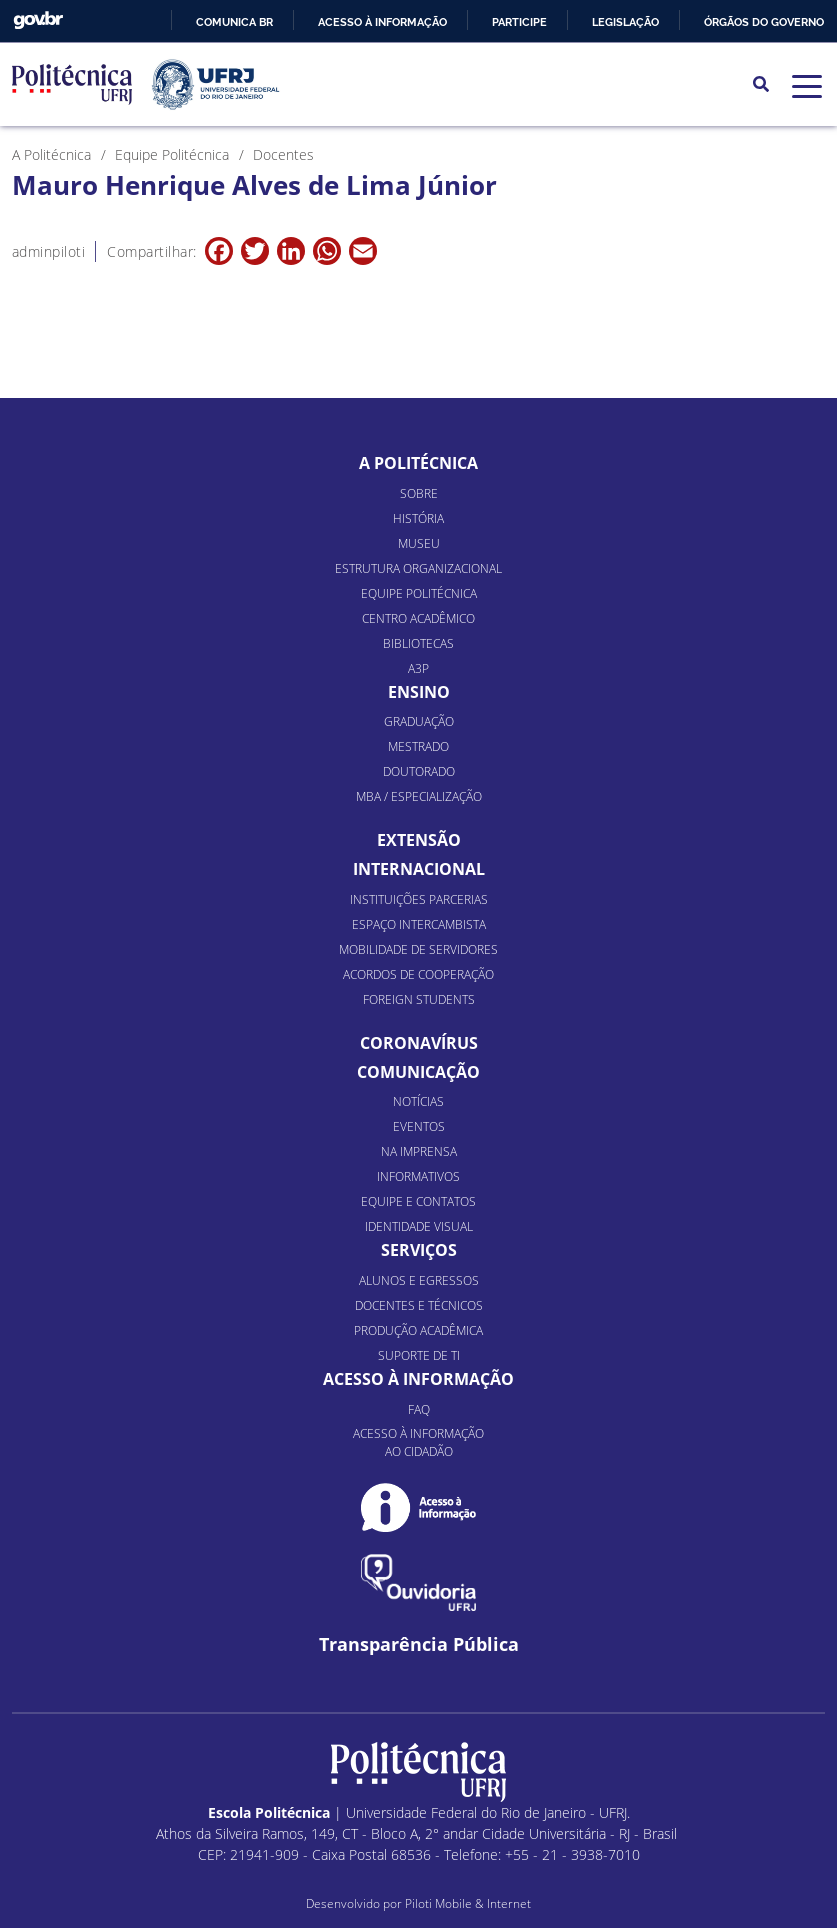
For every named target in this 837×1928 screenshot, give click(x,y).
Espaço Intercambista (419, 924)
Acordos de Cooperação (418, 974)
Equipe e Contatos (418, 1201)
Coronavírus (419, 1043)
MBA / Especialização (419, 796)
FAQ (419, 1409)
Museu (419, 543)
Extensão (419, 840)
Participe (519, 22)
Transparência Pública (419, 1644)
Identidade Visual (419, 1226)
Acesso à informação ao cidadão (418, 1442)
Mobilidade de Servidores (418, 949)
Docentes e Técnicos (419, 1305)
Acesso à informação (382, 22)
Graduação (419, 721)
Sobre (419, 493)
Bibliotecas (418, 643)
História (418, 518)
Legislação (625, 22)
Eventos (419, 1126)
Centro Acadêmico (418, 618)
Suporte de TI (419, 1355)
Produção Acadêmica (418, 1330)
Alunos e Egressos (419, 1280)
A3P (418, 668)
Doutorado (419, 771)
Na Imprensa (419, 1151)
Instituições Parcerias (419, 899)
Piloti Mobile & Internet (468, 1903)
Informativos (418, 1176)
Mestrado (418, 746)
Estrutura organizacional (418, 568)
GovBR (38, 20)
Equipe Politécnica (419, 593)
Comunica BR (234, 22)
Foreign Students (419, 999)
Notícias (418, 1101)
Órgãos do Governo (764, 22)
